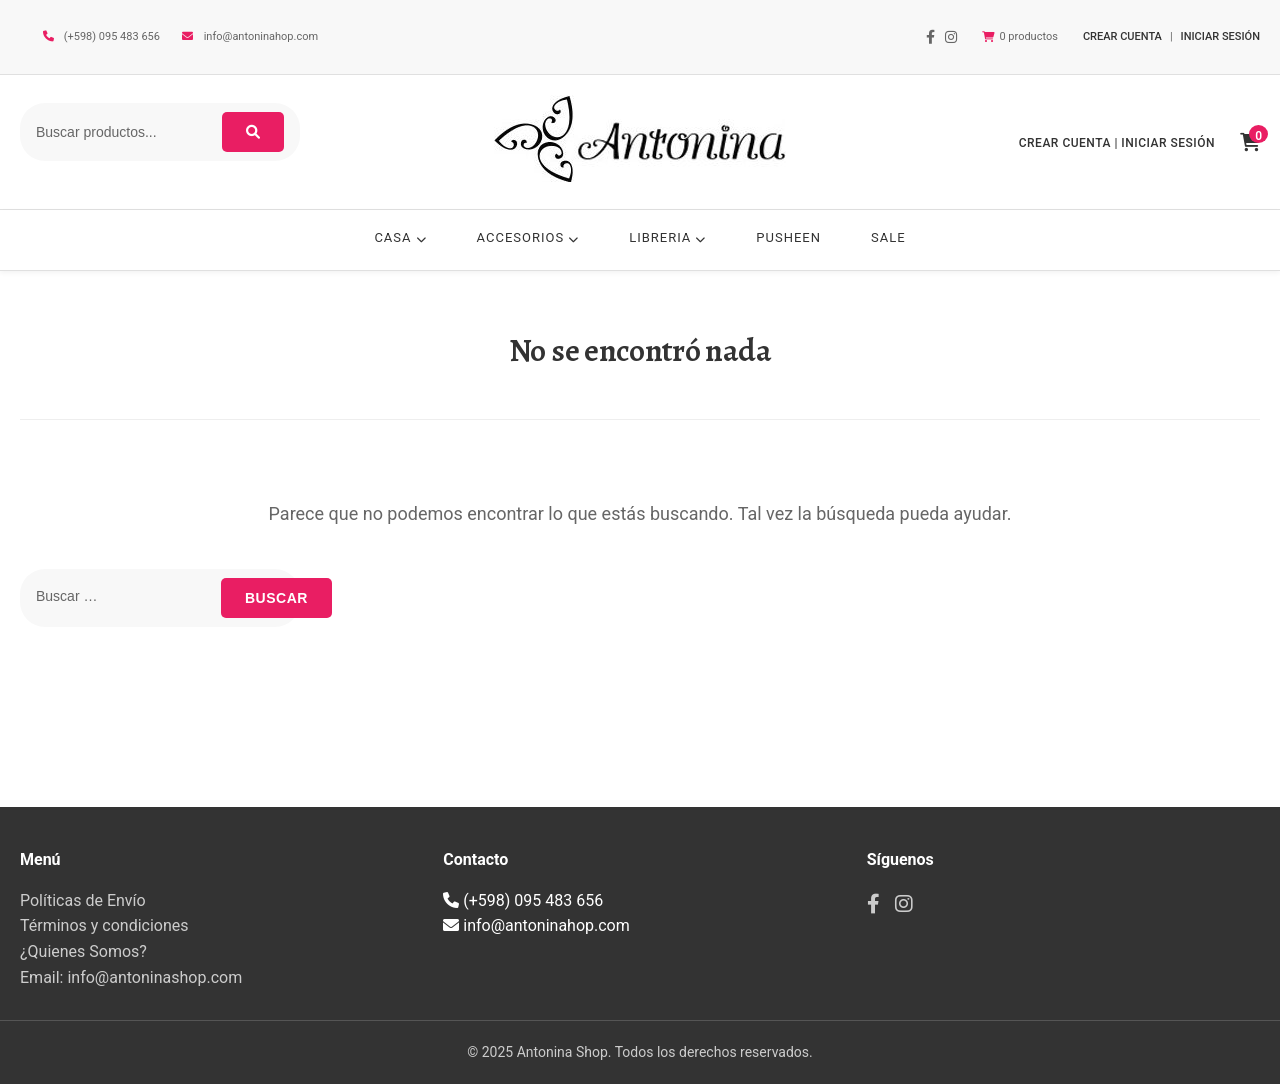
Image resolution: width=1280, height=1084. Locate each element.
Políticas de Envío (83, 900)
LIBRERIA (667, 237)
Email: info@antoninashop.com (131, 977)
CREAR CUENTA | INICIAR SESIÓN (1117, 143)
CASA (400, 237)
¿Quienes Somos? (83, 951)
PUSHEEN (788, 237)
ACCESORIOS (528, 237)
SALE (888, 237)
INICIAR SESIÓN (1220, 36)
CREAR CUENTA (1122, 36)
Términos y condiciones (104, 925)
